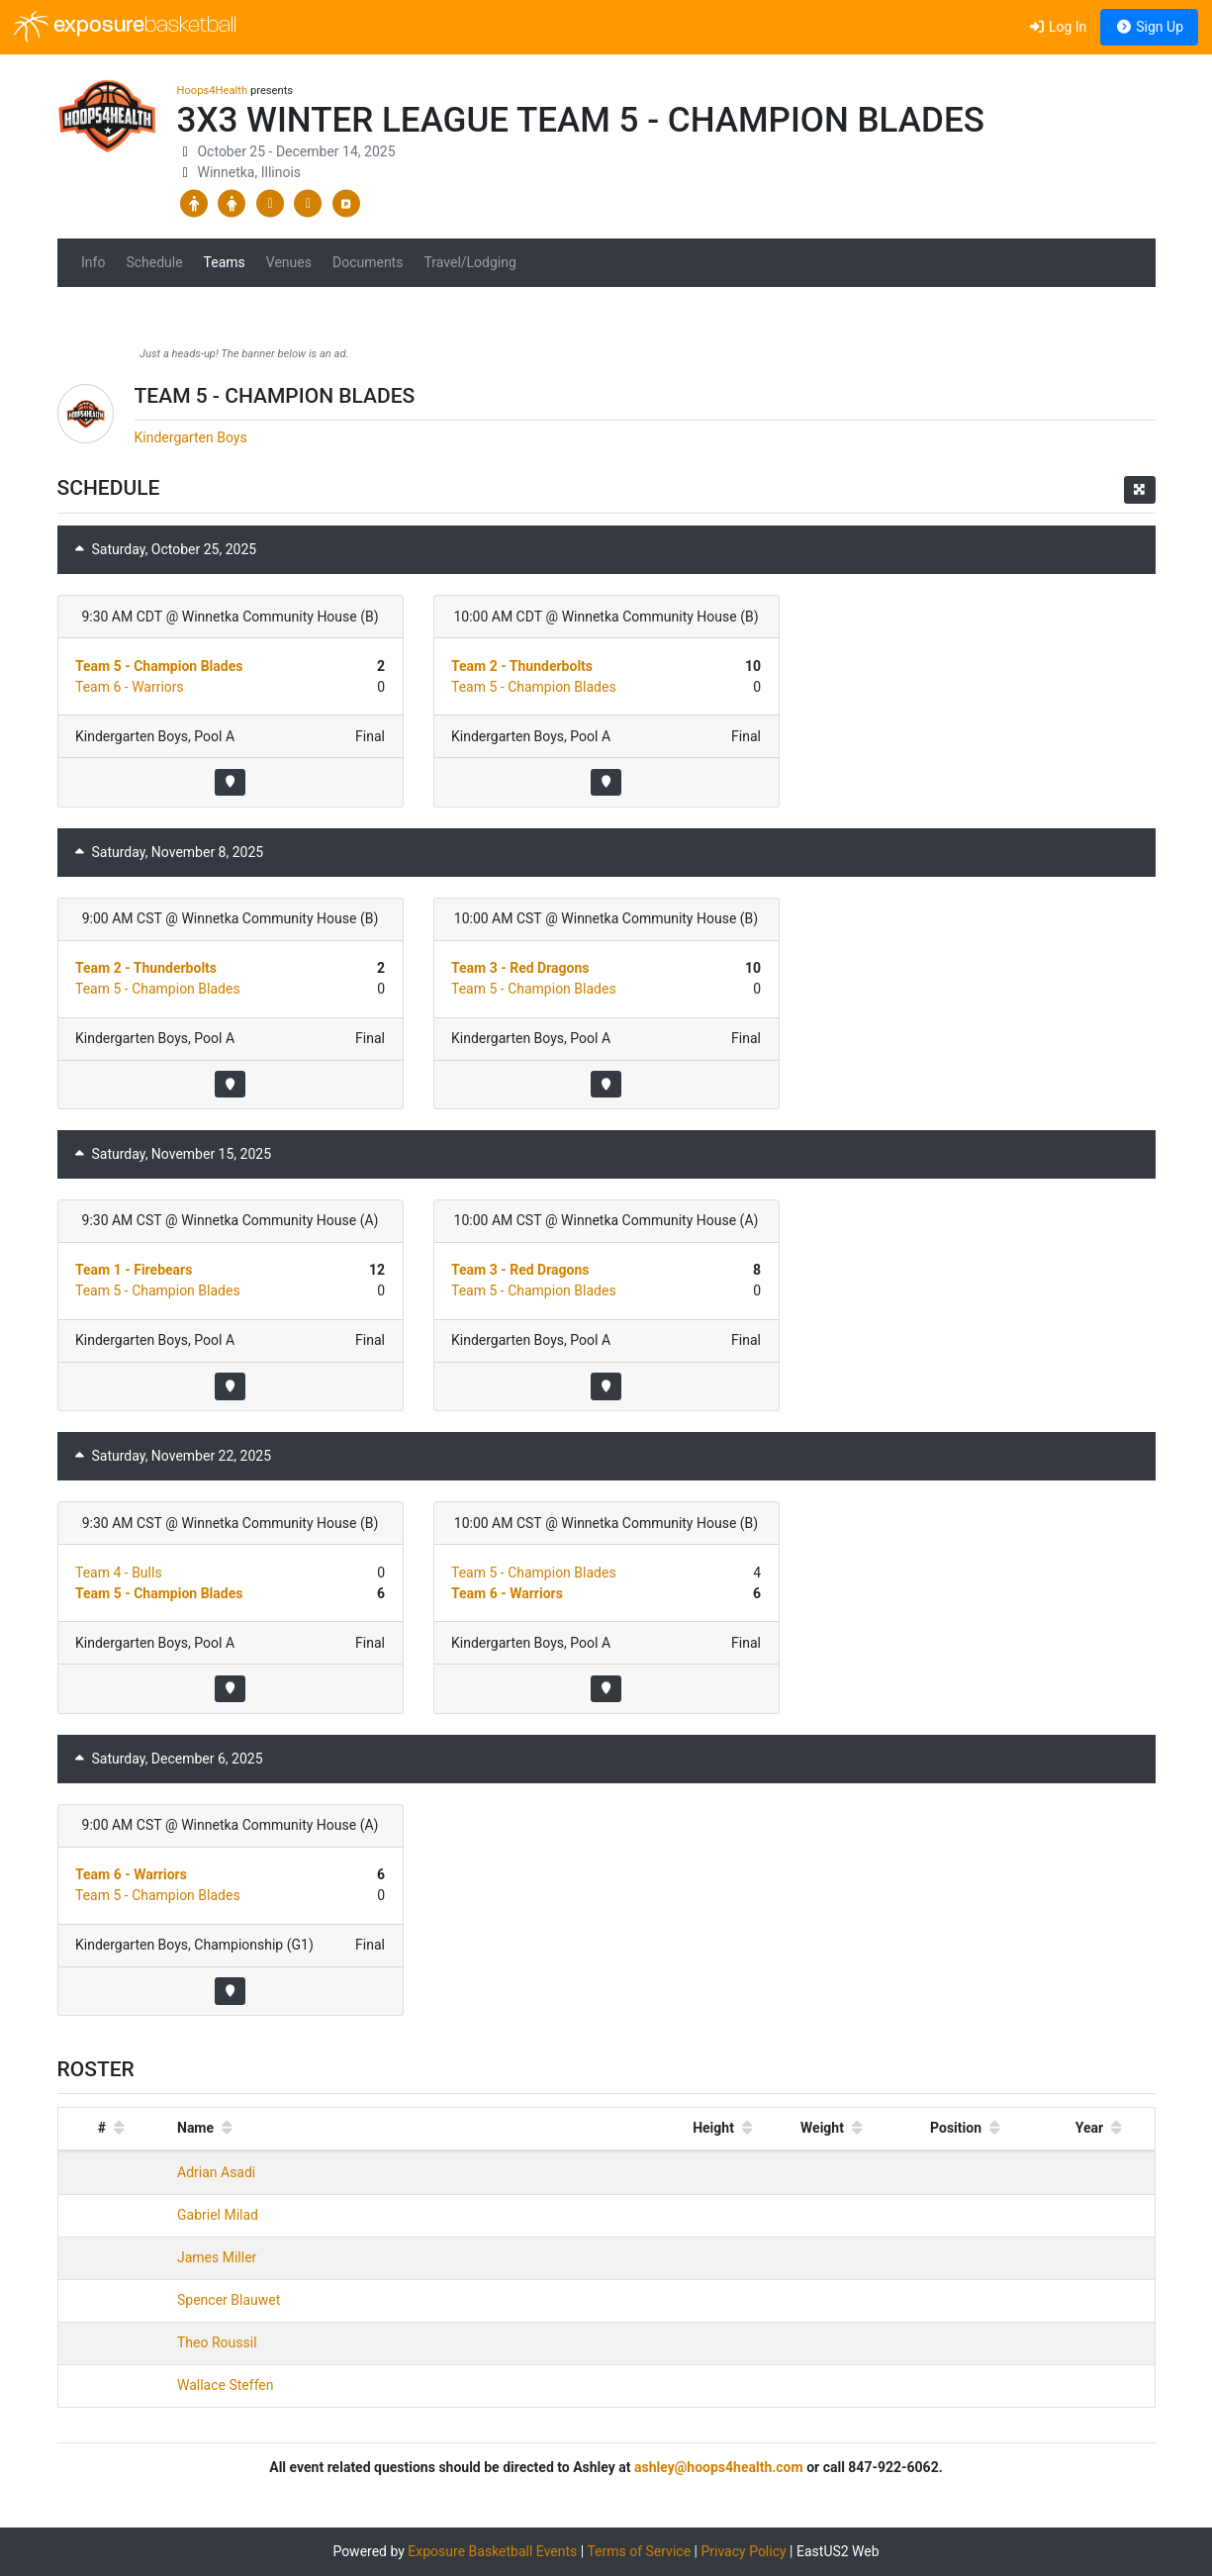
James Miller (216, 2257)
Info (93, 262)
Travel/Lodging (469, 262)
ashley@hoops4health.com (718, 2467)
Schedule (154, 262)
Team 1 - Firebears (133, 1270)
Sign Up (1149, 27)
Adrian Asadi (216, 2172)
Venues (289, 262)
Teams (224, 262)
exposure (125, 27)
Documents (367, 262)
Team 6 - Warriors (129, 687)
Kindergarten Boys (191, 437)
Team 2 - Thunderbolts (522, 666)
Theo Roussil (217, 2342)
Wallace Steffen (225, 2385)
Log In (1057, 27)
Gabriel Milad (217, 2215)
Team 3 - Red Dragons (520, 968)
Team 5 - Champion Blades (158, 666)
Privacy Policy (743, 2551)
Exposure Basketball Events (492, 2551)
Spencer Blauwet (228, 2300)
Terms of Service (639, 2551)
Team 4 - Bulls (118, 1572)
